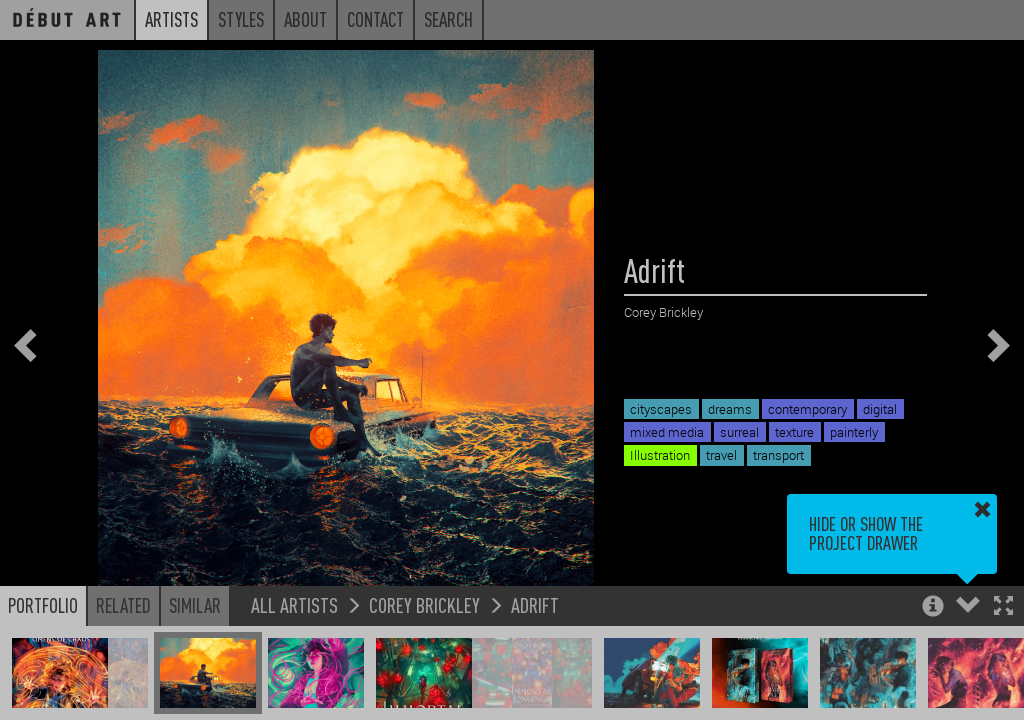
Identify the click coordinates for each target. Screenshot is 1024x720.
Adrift (535, 604)
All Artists (294, 604)
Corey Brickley (424, 604)
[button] (1003, 607)
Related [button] (123, 605)
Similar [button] (195, 605)
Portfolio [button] (43, 605)
